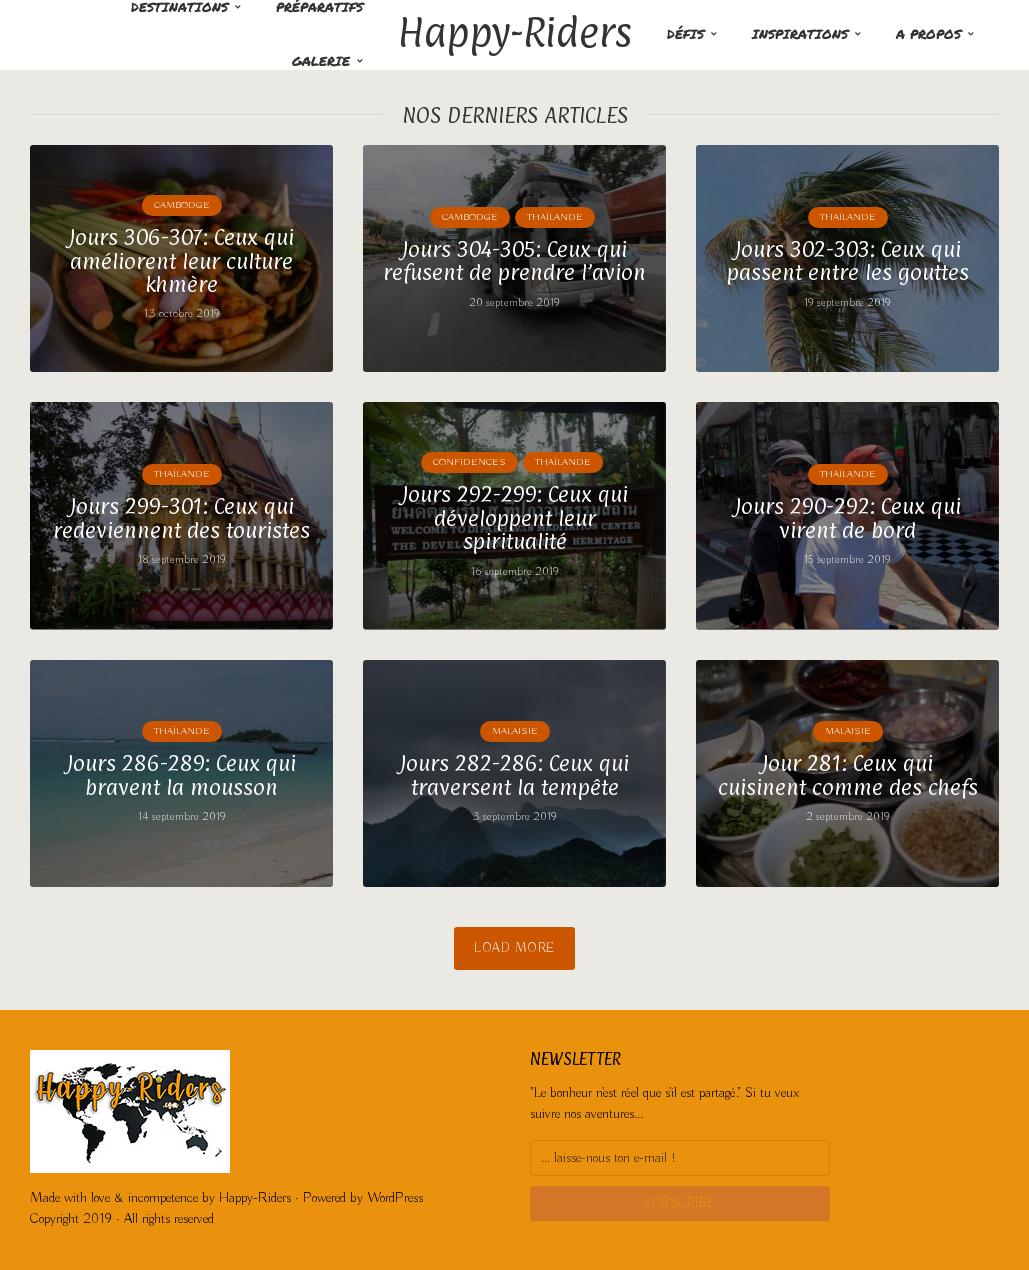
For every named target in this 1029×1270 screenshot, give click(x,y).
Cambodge (182, 205)
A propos (928, 34)
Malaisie (515, 731)
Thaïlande (555, 217)
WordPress (395, 1198)
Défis (685, 34)
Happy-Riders (515, 32)
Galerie (321, 61)
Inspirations (800, 34)
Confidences (469, 462)
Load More (514, 948)
